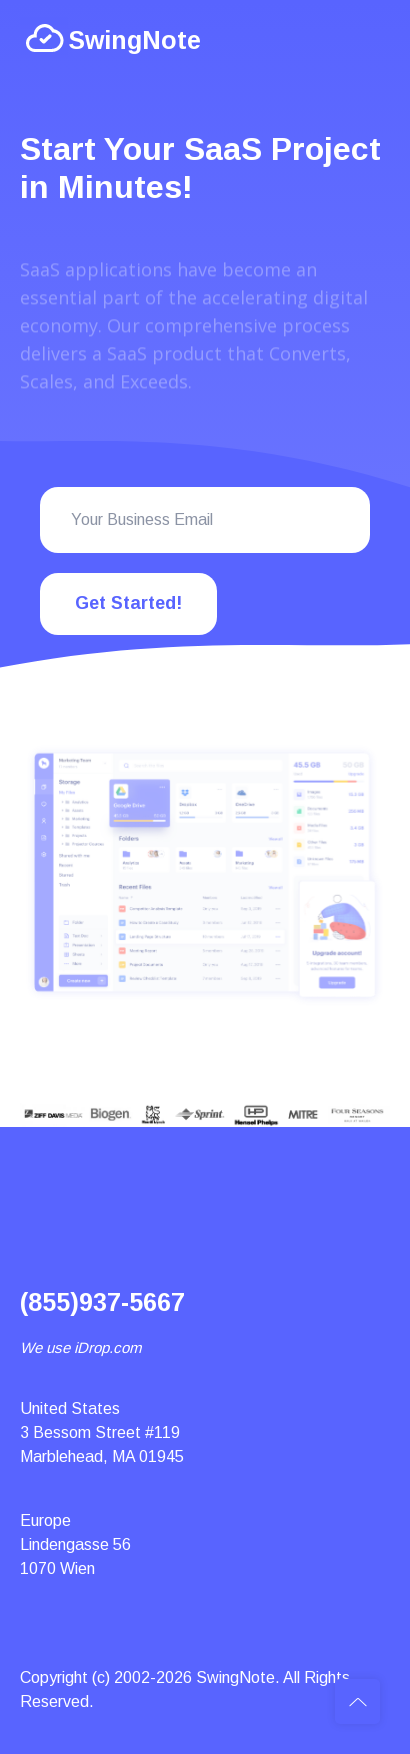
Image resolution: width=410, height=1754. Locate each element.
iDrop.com (107, 1347)
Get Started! (128, 603)
